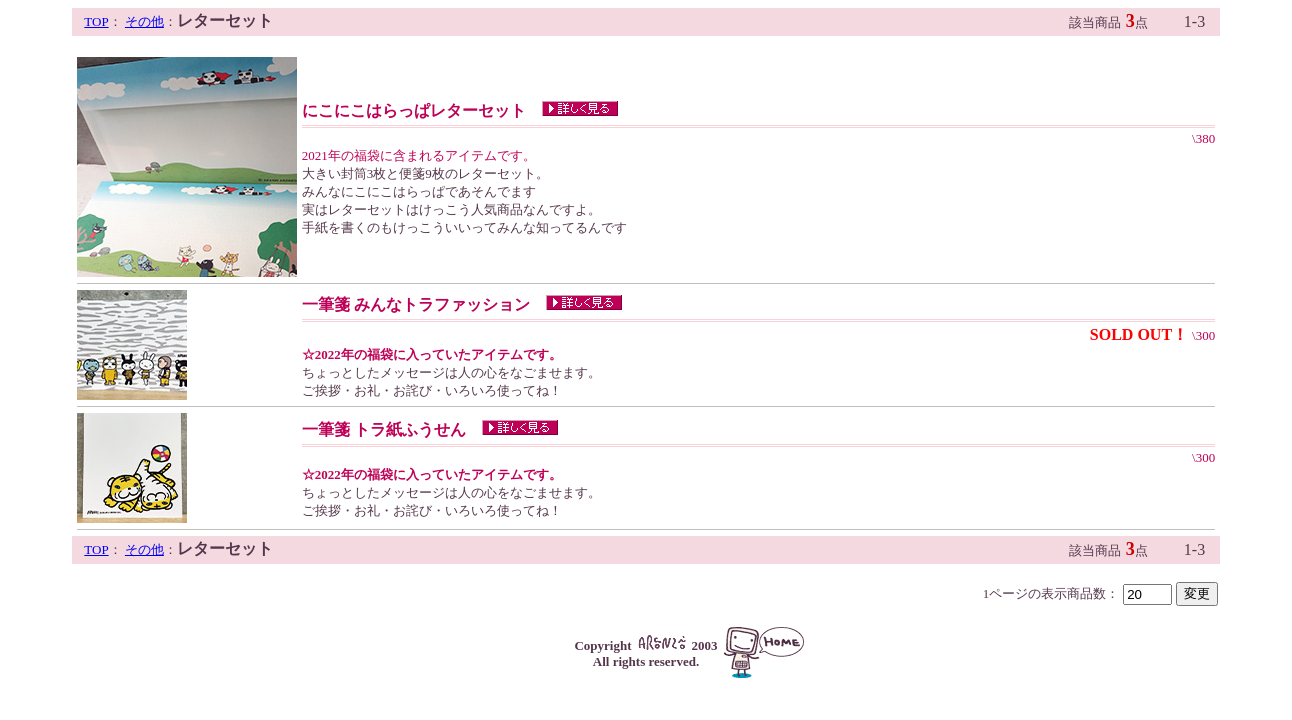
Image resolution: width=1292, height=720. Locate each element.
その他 (144, 21)
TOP (96, 21)
